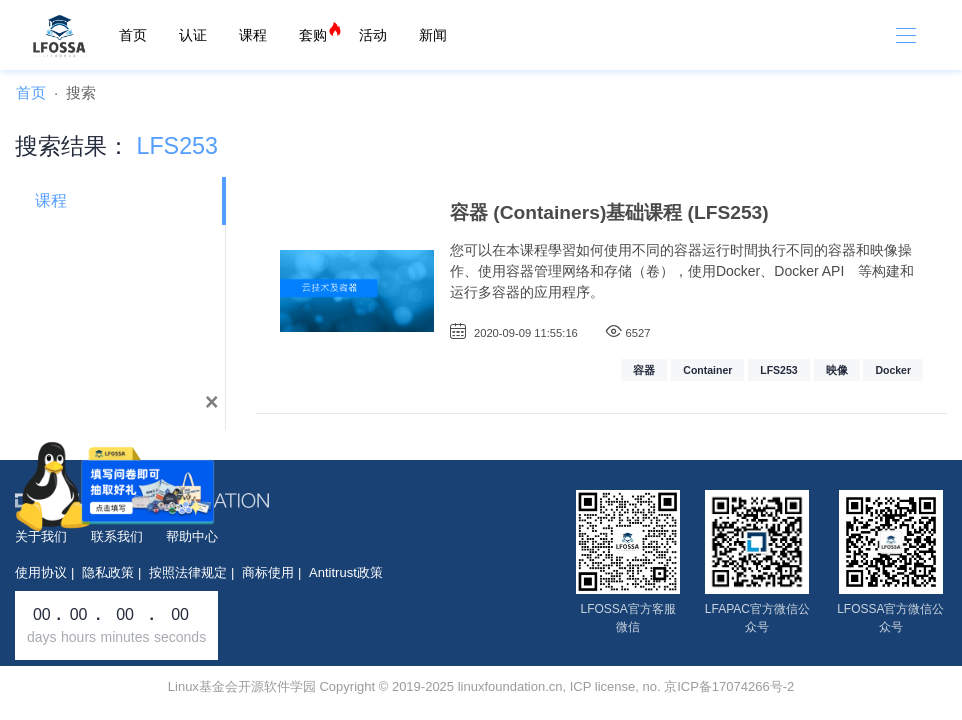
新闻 (433, 35)
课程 (253, 35)
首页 (133, 35)
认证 (193, 35)
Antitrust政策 (346, 572)
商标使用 (268, 572)
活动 (373, 35)
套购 (313, 35)
